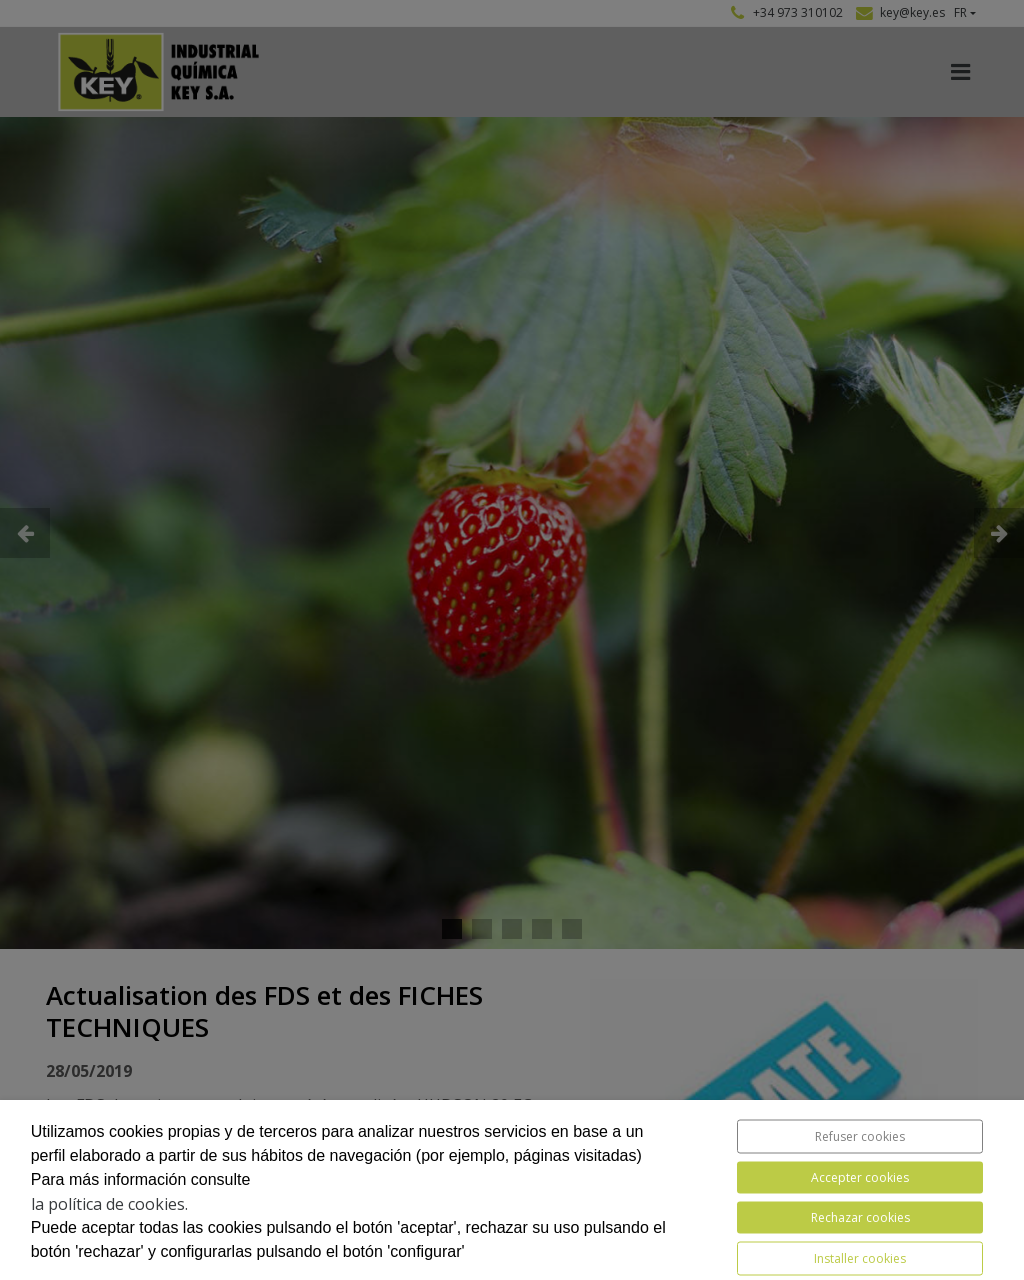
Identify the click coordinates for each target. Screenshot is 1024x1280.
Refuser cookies (860, 1136)
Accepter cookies (860, 1177)
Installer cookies (860, 1258)
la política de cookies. (109, 1204)
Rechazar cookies (860, 1217)
